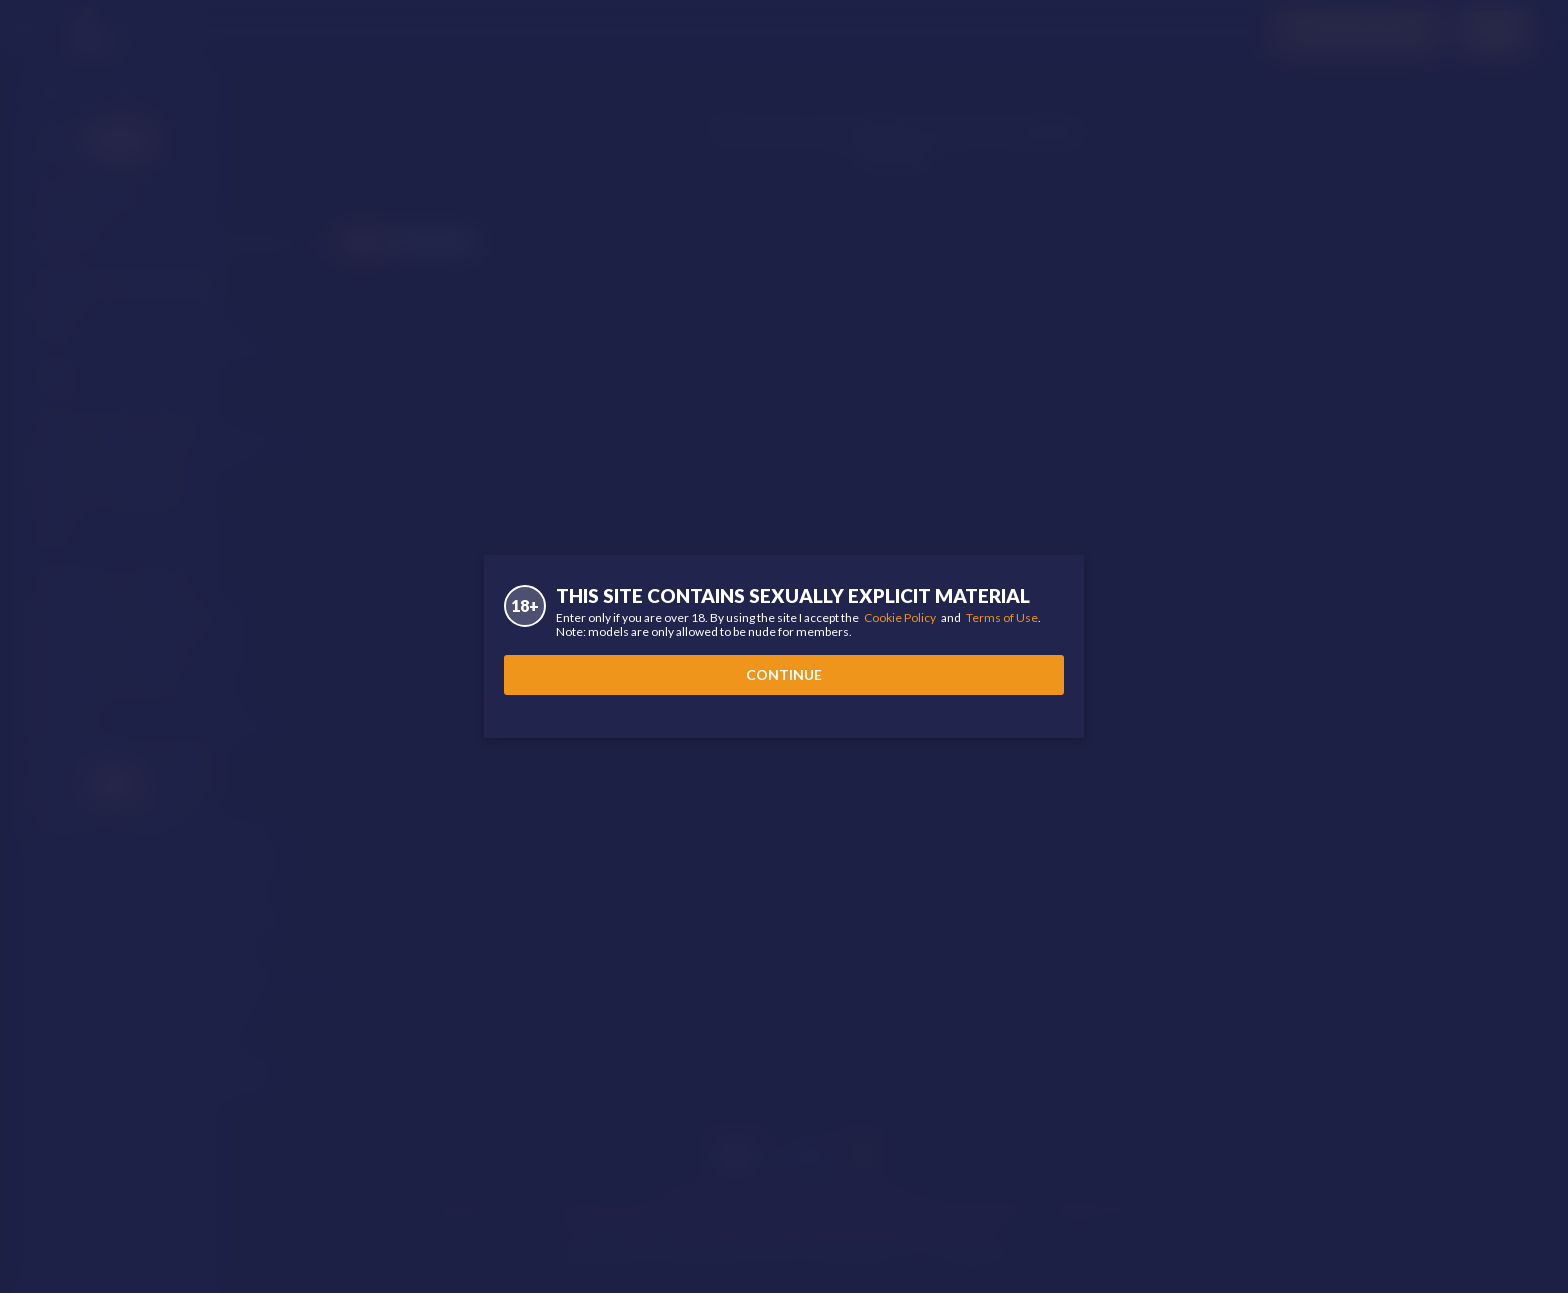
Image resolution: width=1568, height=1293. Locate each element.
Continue (784, 674)
